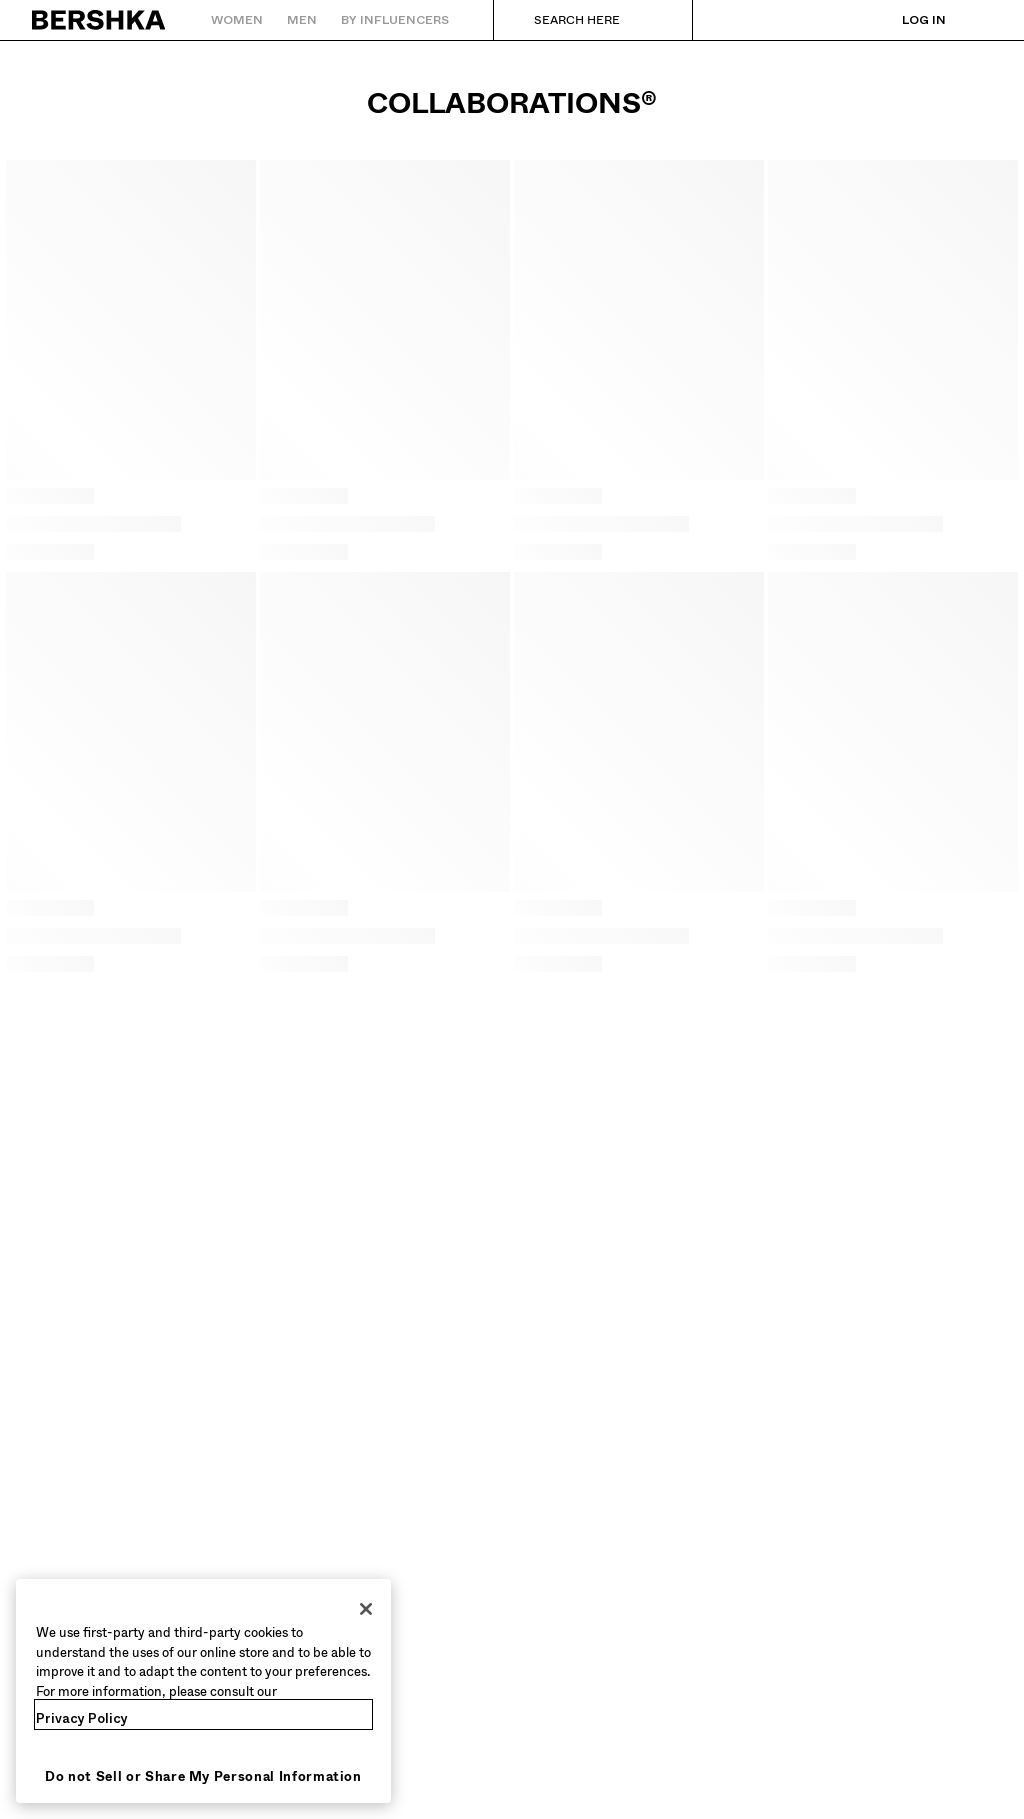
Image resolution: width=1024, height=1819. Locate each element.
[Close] (366, 1609)
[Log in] (904, 20)
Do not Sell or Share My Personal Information (203, 1776)
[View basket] (977, 20)
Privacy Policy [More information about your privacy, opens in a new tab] (82, 1718)
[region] (203, 1691)
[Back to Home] (99, 20)
